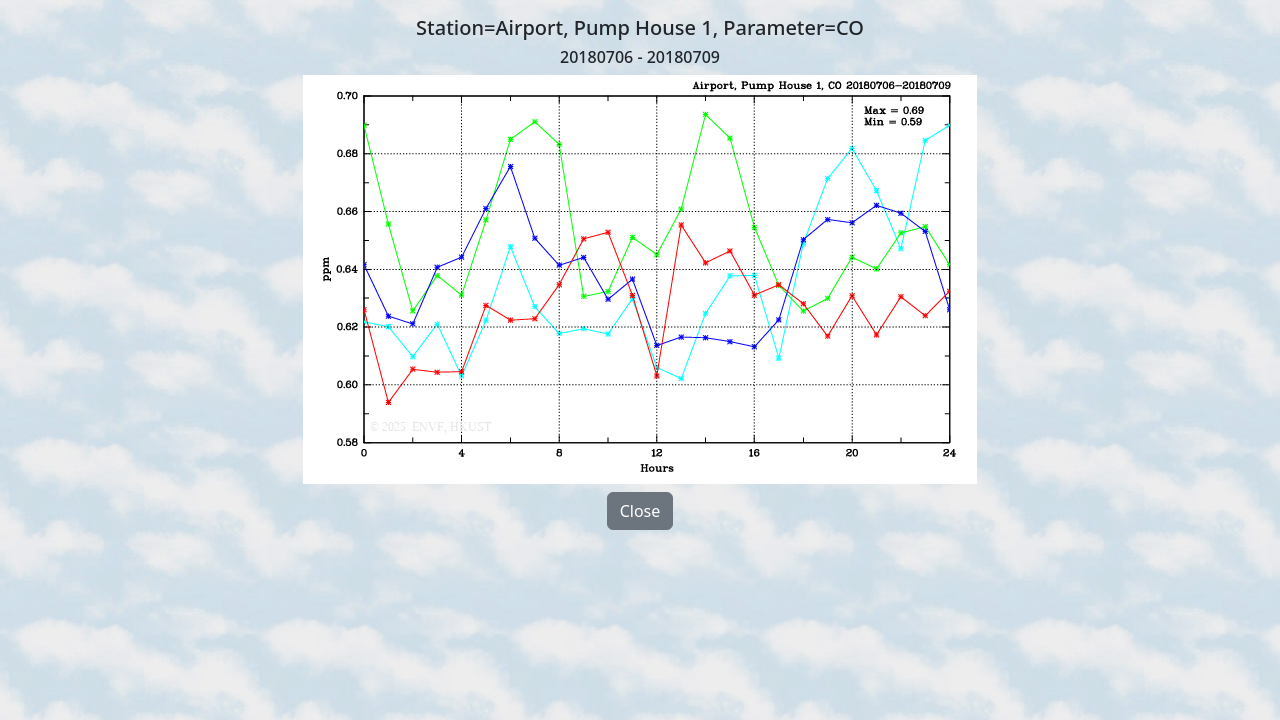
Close (640, 511)
